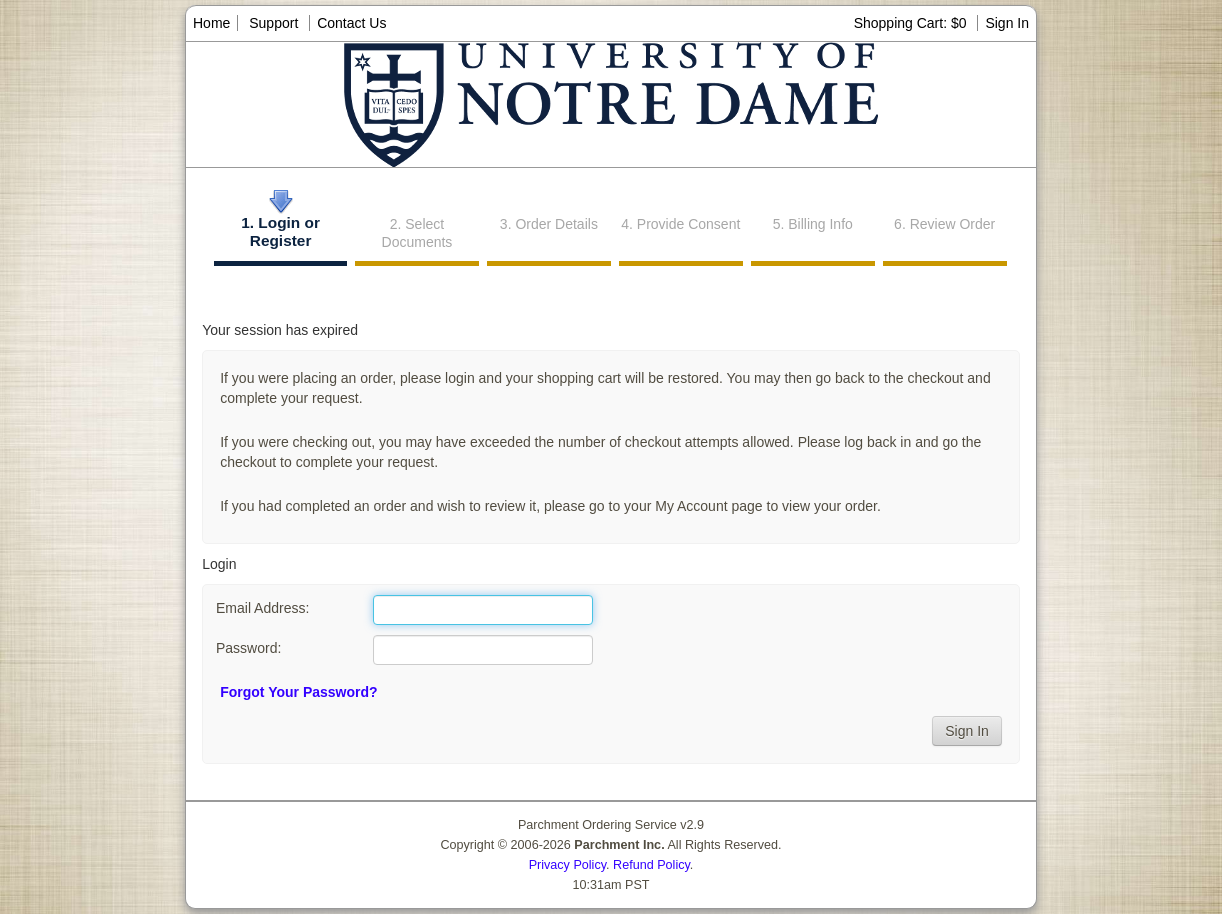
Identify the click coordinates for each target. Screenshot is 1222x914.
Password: (248, 648)
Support (273, 23)
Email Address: (262, 608)
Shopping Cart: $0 (912, 23)
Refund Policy (651, 865)
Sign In (1007, 23)
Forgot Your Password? (298, 692)
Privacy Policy (567, 865)
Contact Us (351, 23)
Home (211, 23)
